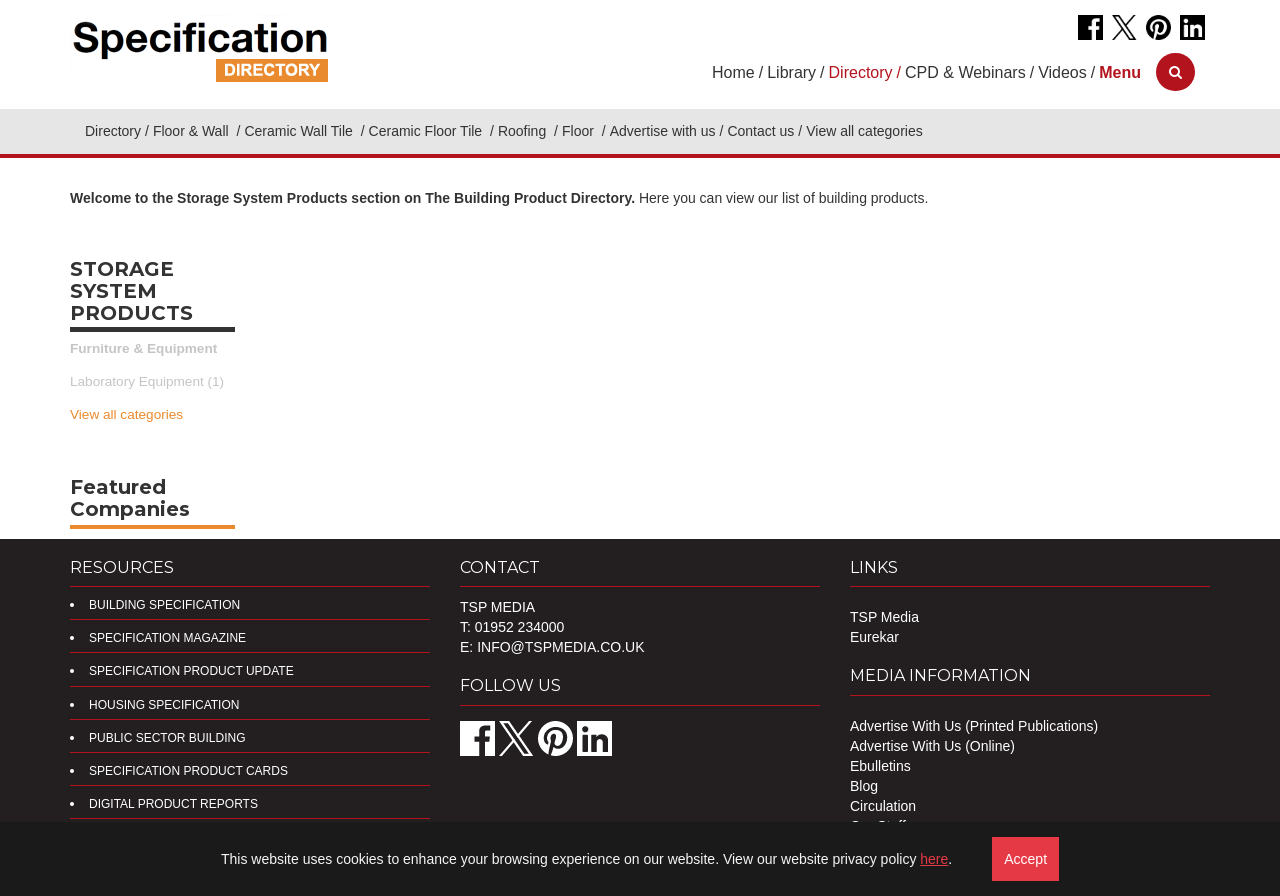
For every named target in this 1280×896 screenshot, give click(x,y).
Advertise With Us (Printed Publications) (974, 726)
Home (733, 72)
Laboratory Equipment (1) (147, 381)
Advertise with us (663, 131)
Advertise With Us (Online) (932, 746)
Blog (864, 786)
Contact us (760, 131)
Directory (113, 131)
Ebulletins (880, 766)
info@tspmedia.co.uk (560, 647)
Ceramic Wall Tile (300, 131)
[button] (1120, 72)
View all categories (126, 414)
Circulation (883, 806)
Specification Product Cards (188, 771)
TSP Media (884, 617)
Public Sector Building (167, 738)
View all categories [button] (864, 131)
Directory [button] (861, 72)
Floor (580, 131)
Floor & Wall (193, 131)
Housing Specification (164, 705)
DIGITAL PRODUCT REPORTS (173, 804)
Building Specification (164, 605)
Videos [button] (1062, 72)
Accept (1025, 859)
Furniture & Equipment (143, 348)
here (934, 859)
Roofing (524, 131)
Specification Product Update (191, 671)
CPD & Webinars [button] (965, 72)
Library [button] (791, 72)
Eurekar (874, 637)
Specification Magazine (167, 638)
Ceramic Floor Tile (427, 131)
